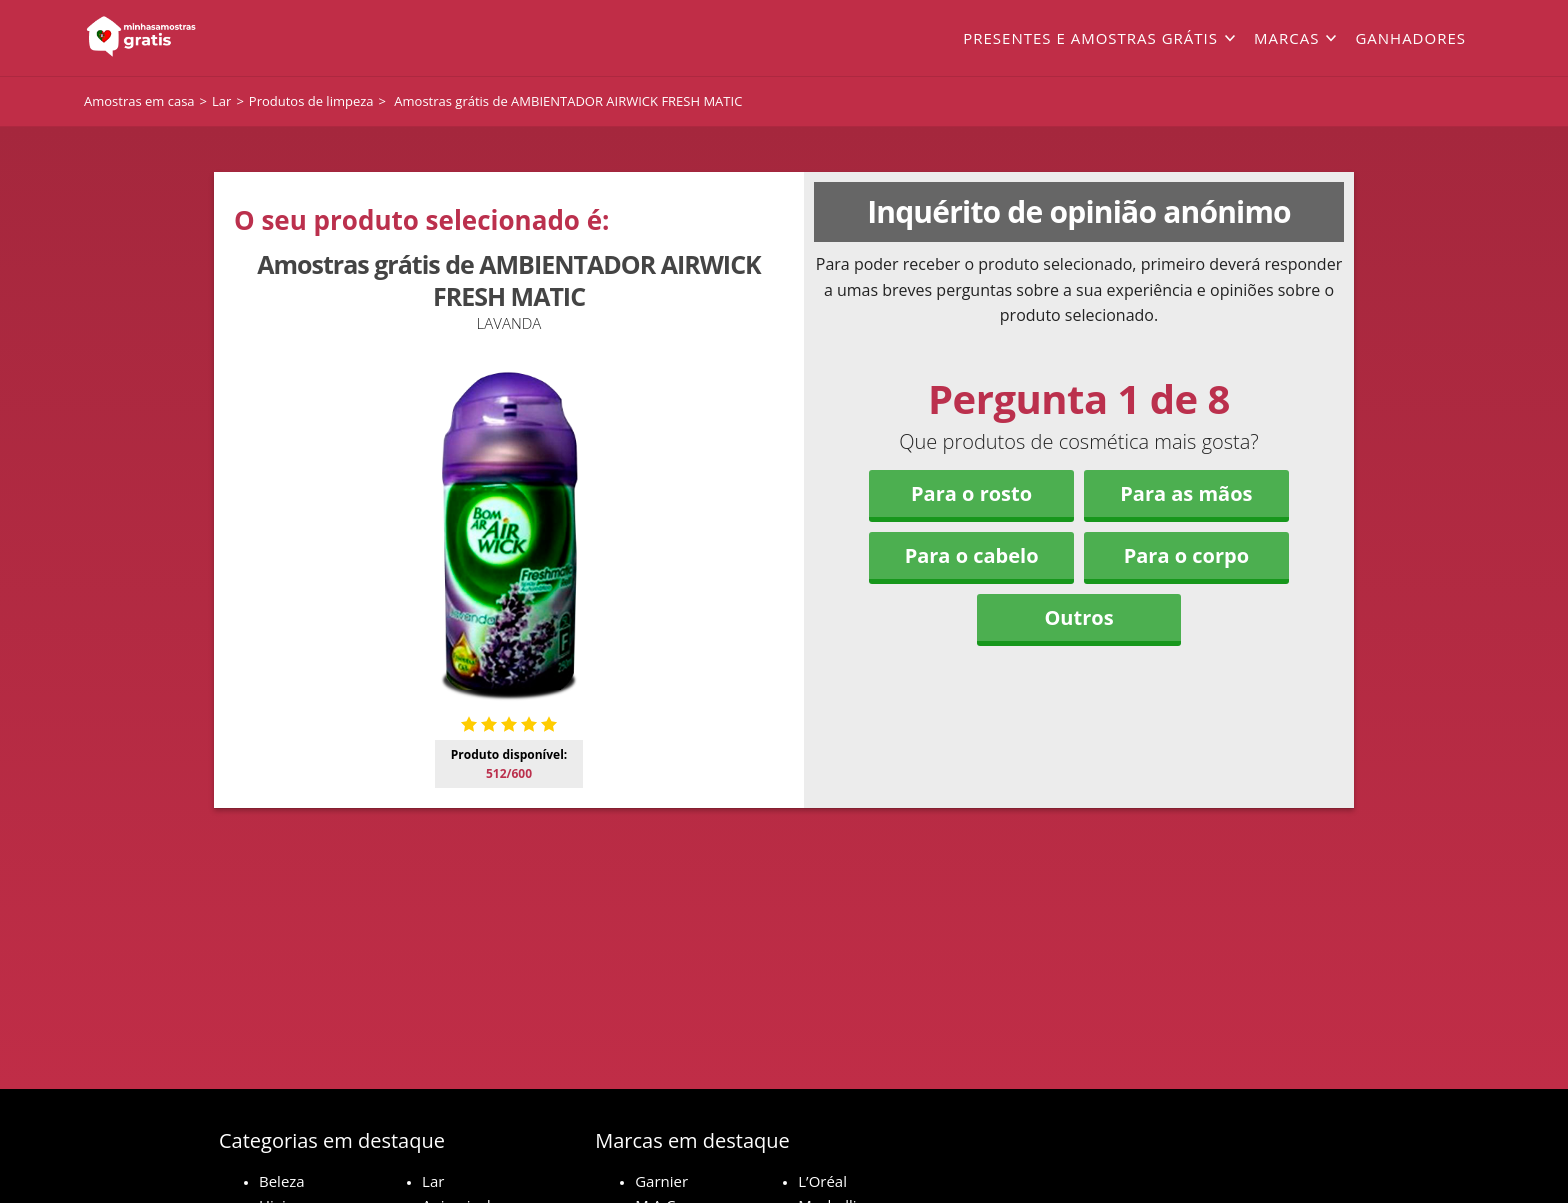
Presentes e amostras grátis (1090, 38)
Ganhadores (1410, 38)
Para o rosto (971, 493)
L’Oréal (822, 1181)
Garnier (661, 1181)
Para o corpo (1186, 555)
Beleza (282, 1181)
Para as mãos (1186, 493)
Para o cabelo (972, 555)
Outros (1078, 617)
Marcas (1286, 38)
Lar (433, 1181)
